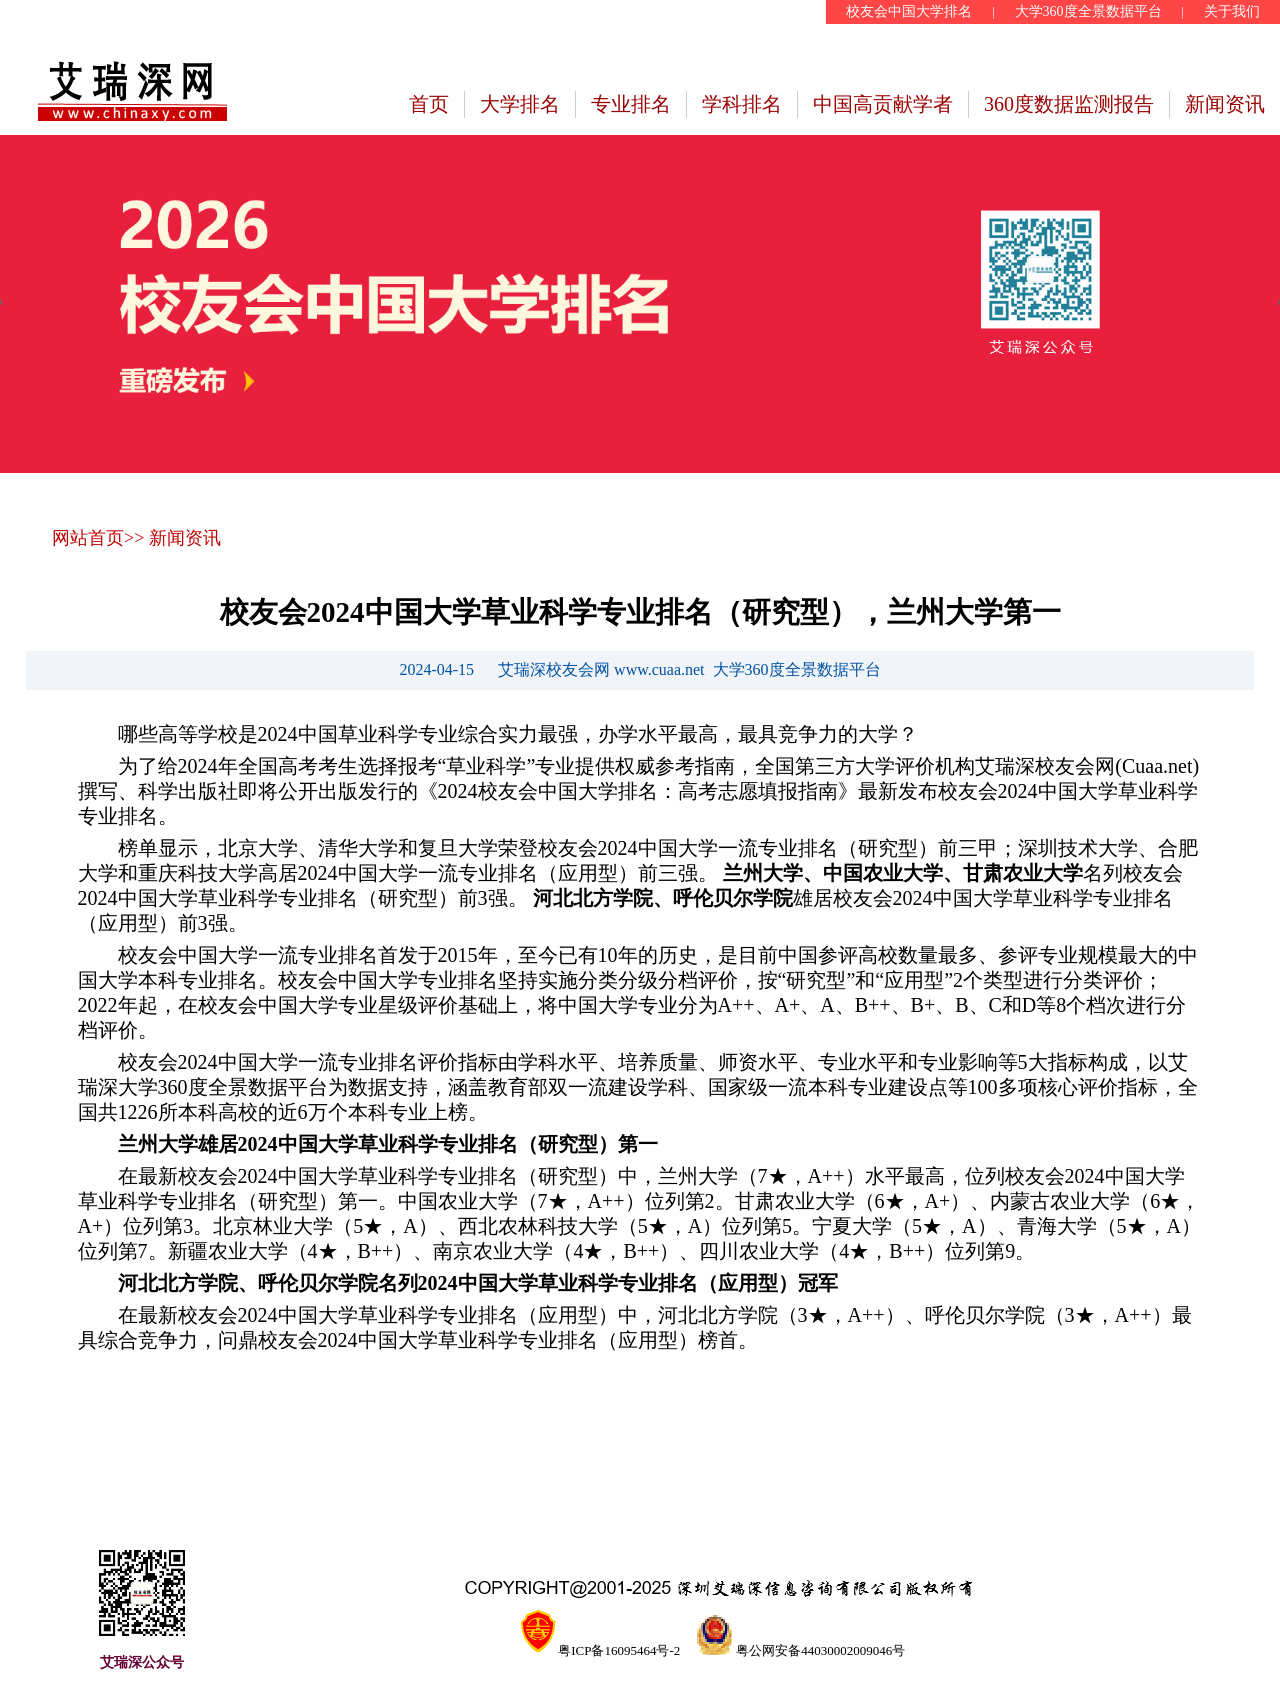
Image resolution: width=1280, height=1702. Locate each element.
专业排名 (631, 104)
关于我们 (1232, 11)
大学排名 (520, 104)
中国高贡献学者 (883, 104)
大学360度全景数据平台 (1088, 11)
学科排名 (742, 104)
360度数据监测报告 (1069, 104)
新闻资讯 (1225, 104)
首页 (429, 104)
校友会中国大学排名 (909, 11)
